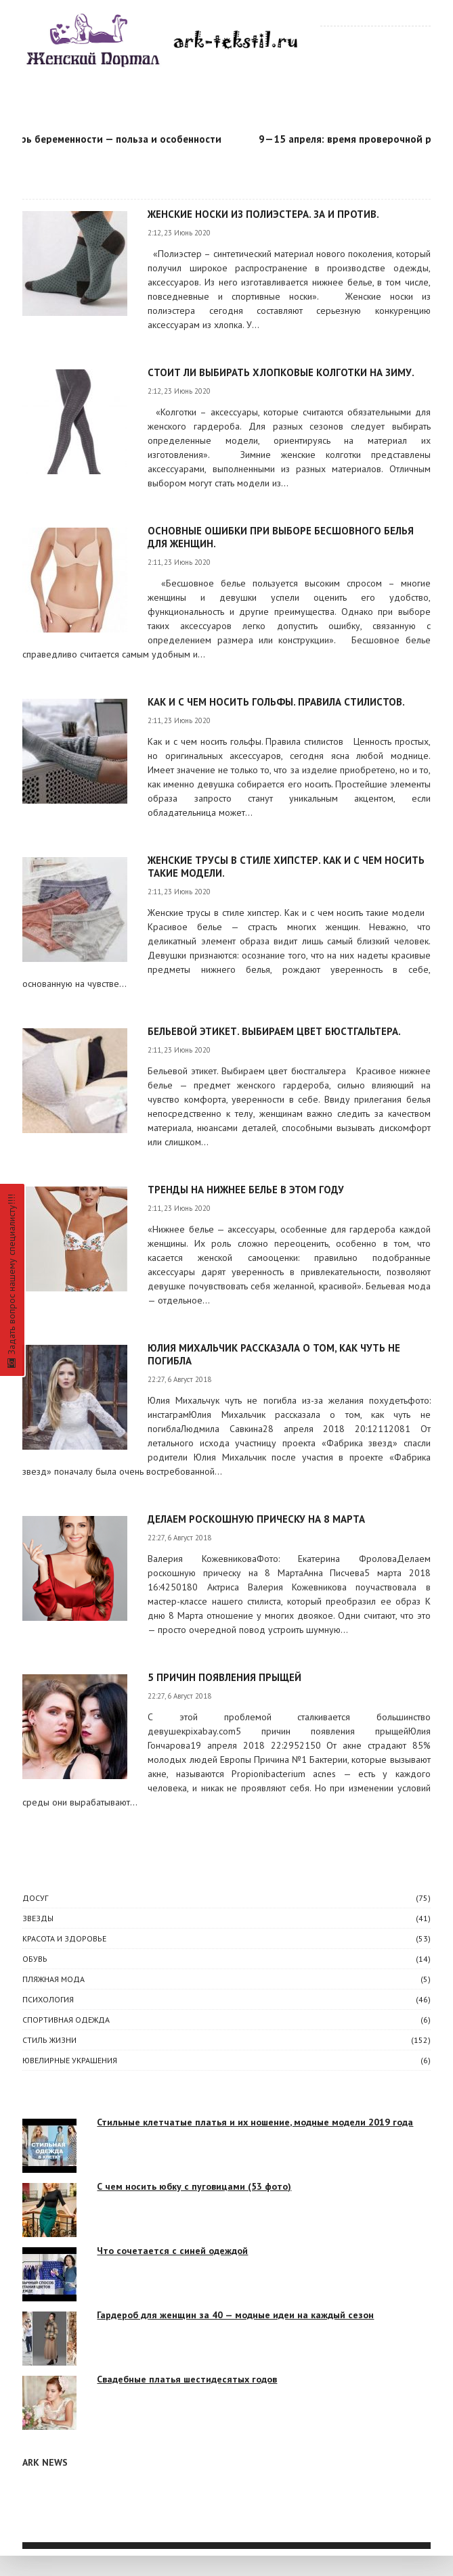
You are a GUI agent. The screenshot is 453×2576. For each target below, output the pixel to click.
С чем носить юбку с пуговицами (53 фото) (194, 2186)
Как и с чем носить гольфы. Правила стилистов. (276, 701)
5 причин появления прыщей (224, 1677)
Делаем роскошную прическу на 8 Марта (256, 1519)
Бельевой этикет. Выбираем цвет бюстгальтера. (274, 1031)
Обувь (34, 1959)
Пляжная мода (53, 1979)
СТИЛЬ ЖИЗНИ (49, 2040)
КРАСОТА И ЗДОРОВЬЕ (64, 1938)
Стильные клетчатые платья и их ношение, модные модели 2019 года (255, 2122)
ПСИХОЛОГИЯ (48, 1999)
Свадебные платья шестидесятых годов (187, 2379)
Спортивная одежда (66, 2020)
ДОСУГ (35, 1898)
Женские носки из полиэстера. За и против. (263, 214)
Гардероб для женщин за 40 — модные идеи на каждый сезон (235, 2315)
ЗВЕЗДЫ (37, 1918)
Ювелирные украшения (69, 2060)
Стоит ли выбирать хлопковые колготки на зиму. (281, 372)
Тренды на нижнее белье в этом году (246, 1189)
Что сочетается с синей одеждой (172, 2251)
